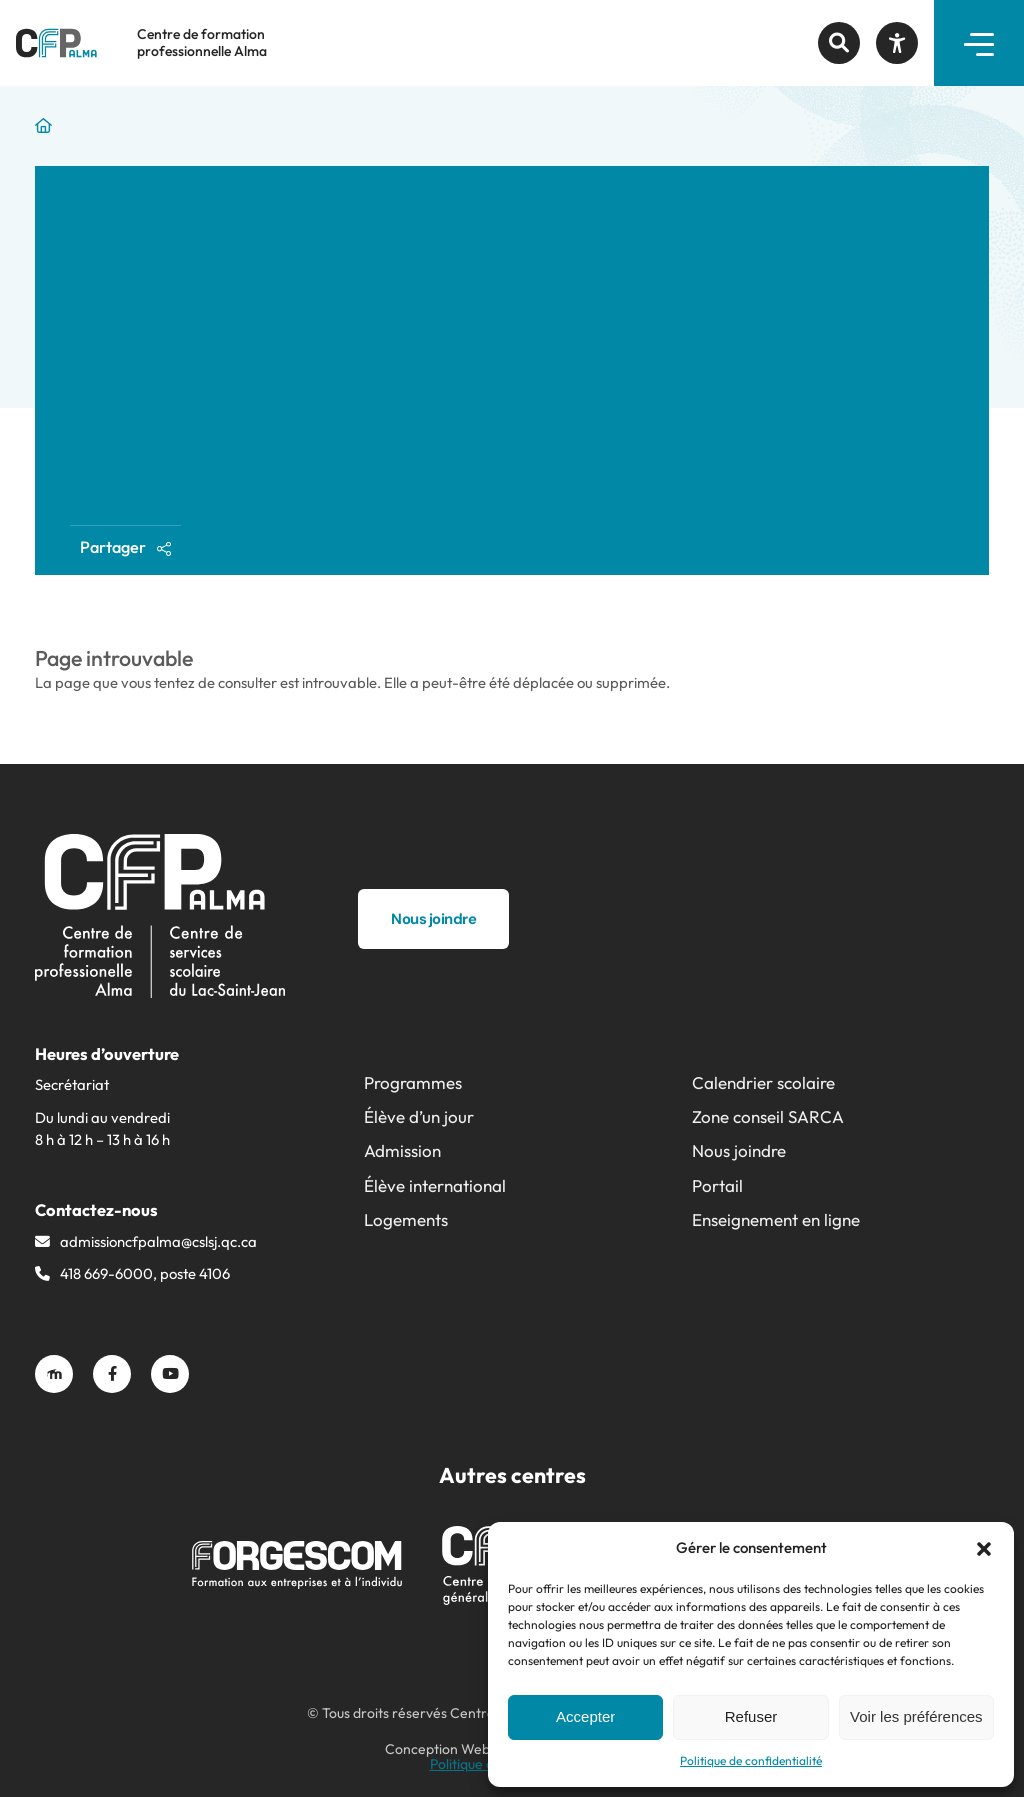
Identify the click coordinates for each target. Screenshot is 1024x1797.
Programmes (413, 1082)
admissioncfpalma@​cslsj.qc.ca (158, 1241)
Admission (402, 1150)
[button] (984, 1549)
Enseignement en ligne (776, 1219)
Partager (125, 547)
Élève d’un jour (419, 1116)
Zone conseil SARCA (768, 1116)
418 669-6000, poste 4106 (145, 1273)
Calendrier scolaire (763, 1082)
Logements (406, 1219)
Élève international (435, 1185)
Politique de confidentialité (751, 1760)
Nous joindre (739, 1150)
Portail (717, 1185)
